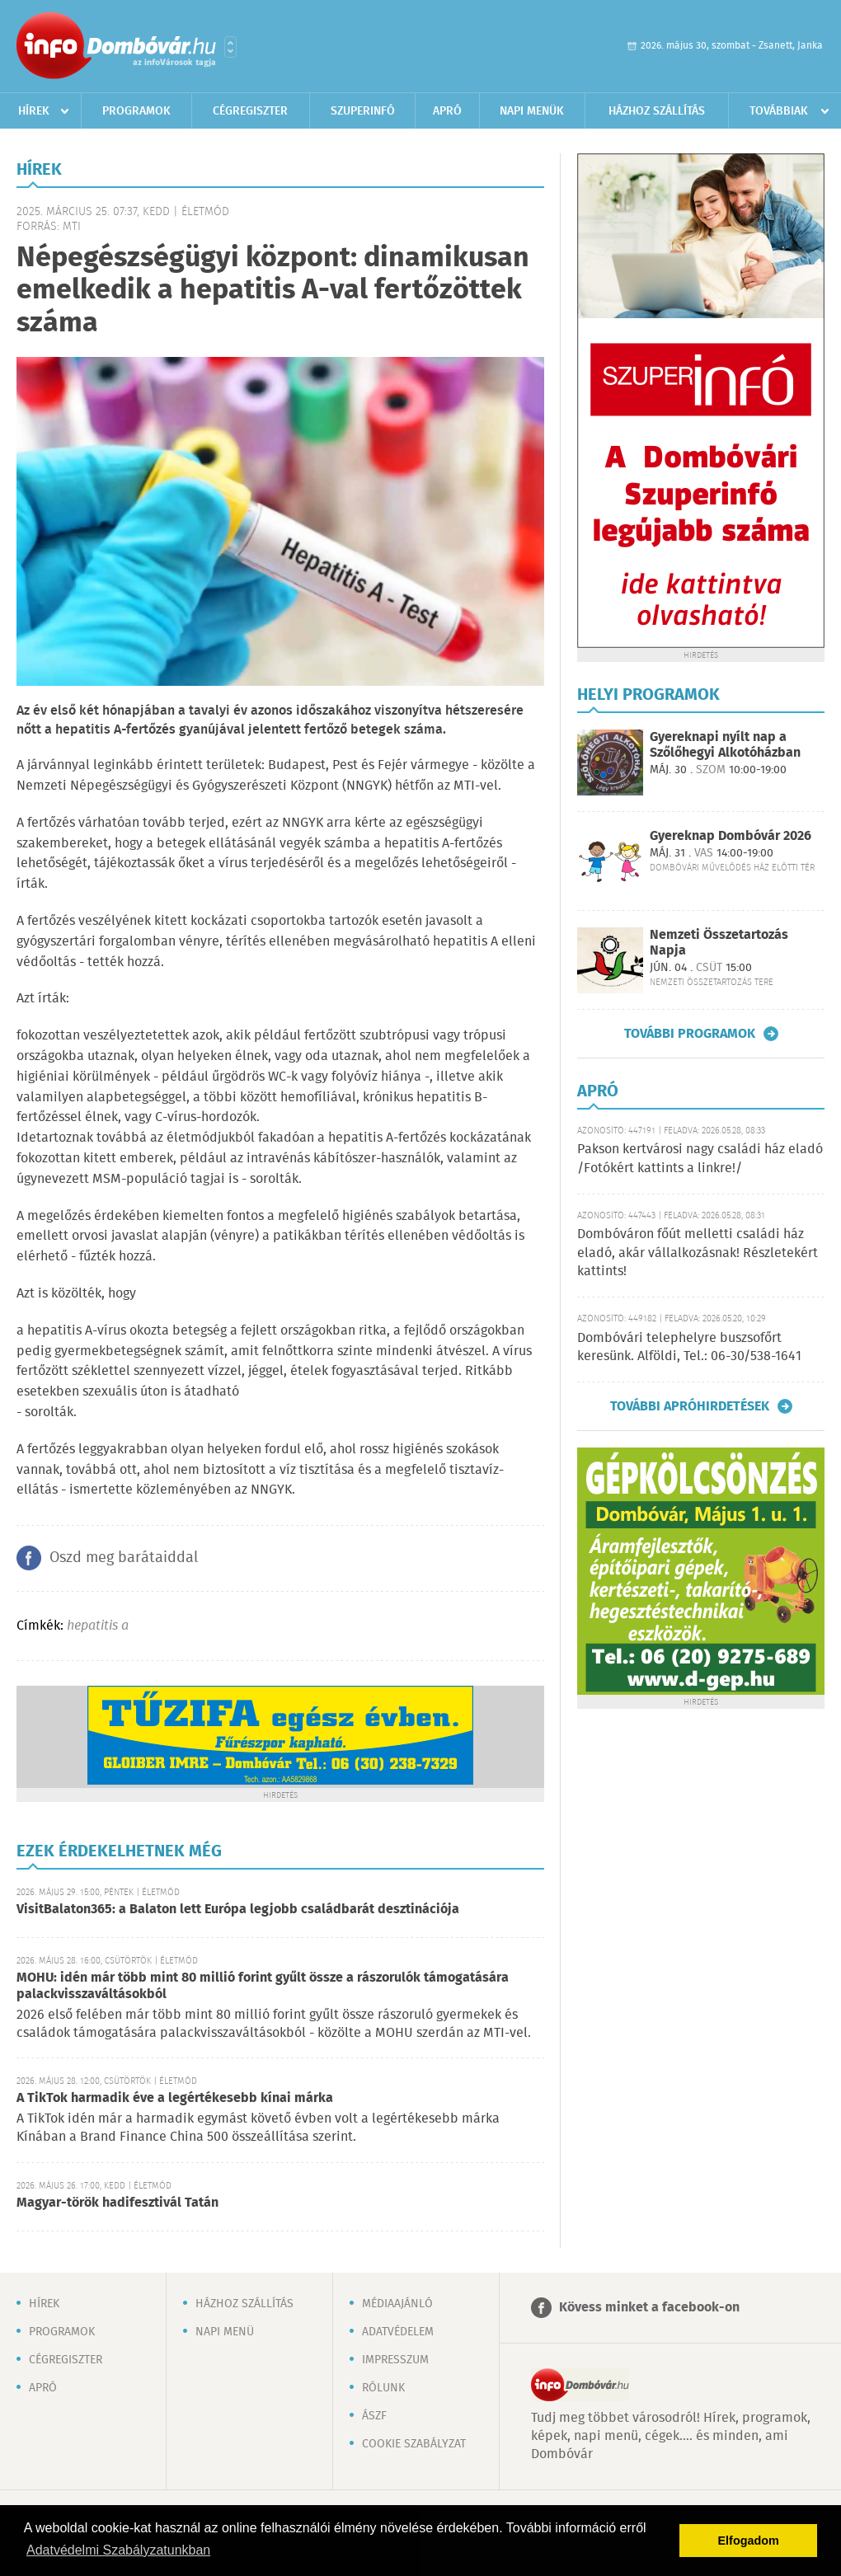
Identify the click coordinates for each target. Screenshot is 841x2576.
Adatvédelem (398, 2332)
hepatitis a (98, 1626)
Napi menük (532, 111)
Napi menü (224, 2332)
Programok (136, 111)
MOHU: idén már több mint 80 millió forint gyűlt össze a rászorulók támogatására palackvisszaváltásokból (262, 1986)
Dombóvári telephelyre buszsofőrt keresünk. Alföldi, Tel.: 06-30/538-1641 (689, 1347)
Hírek (33, 111)
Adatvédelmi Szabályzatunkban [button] (118, 2550)
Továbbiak (778, 111)
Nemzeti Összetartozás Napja (719, 943)
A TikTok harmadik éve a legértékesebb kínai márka (174, 2098)
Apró (447, 111)
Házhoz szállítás (656, 111)
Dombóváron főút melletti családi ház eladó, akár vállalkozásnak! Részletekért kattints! (697, 1253)
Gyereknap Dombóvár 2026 (730, 836)
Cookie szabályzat (414, 2444)
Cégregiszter (250, 111)
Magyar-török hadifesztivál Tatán (117, 2203)
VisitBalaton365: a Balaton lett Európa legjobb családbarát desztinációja (237, 1909)
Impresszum (395, 2360)
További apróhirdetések (689, 1406)
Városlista (230, 47)
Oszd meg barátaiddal (123, 1558)
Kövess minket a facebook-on (649, 2307)
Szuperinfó (363, 111)
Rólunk (383, 2388)
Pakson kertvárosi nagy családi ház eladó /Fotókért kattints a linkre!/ (700, 1158)
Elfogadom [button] (748, 2540)
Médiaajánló (397, 2304)
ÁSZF (374, 2416)
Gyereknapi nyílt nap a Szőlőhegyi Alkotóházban (725, 745)
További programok (689, 1033)
